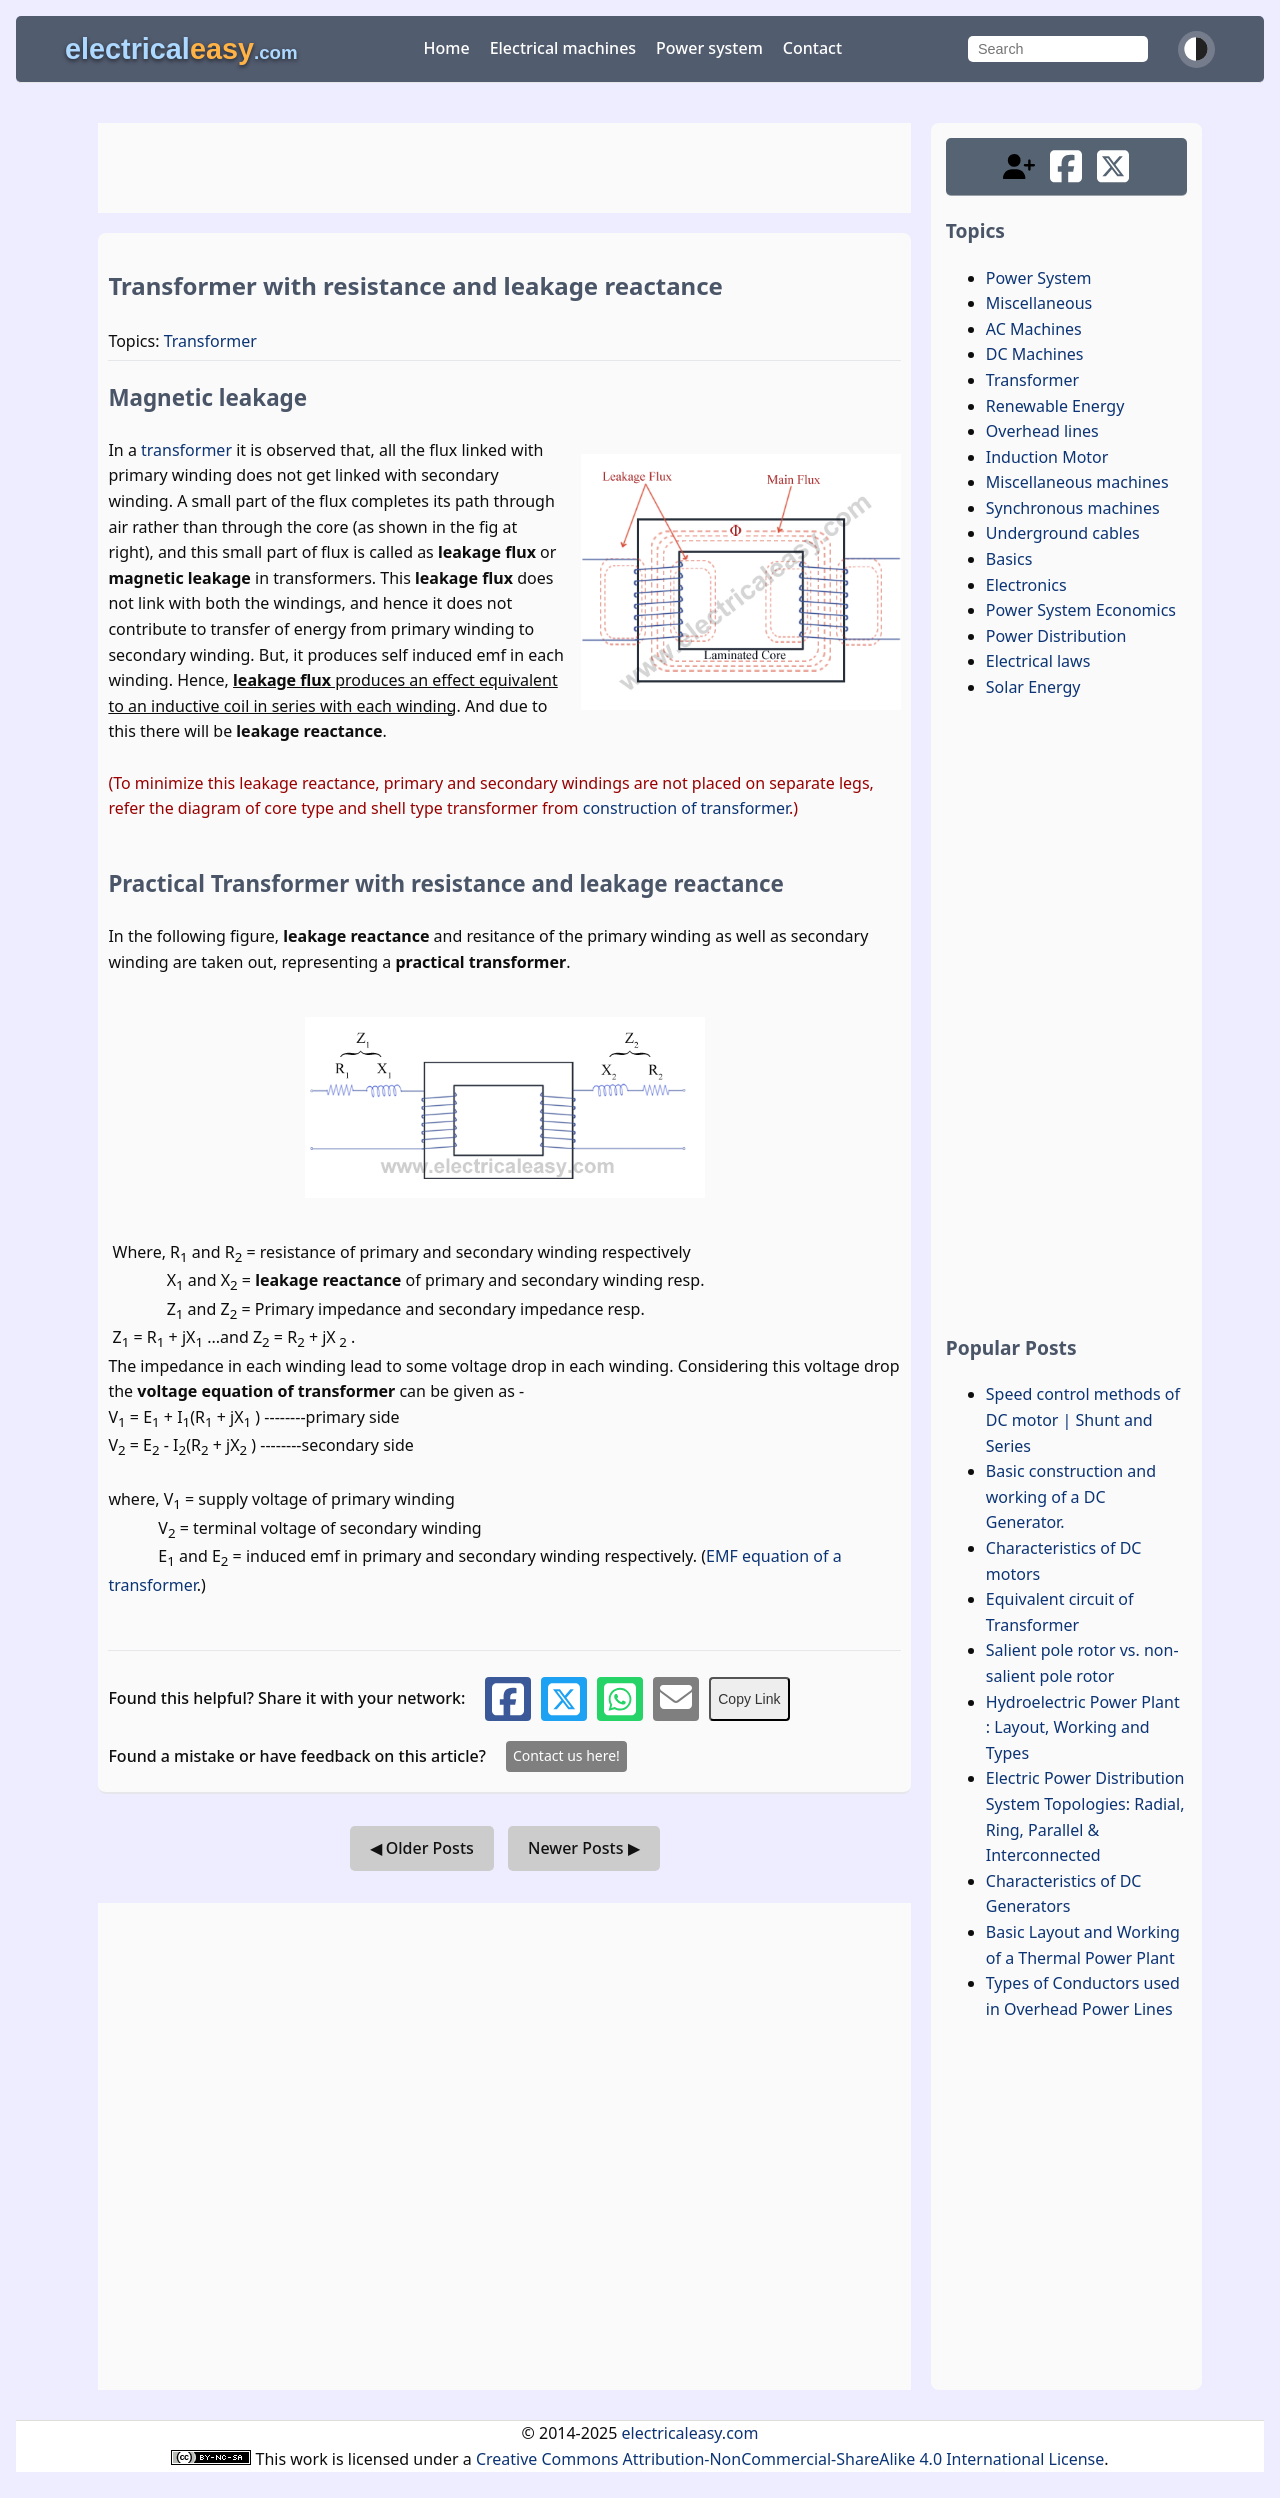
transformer (186, 450)
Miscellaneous (1039, 303)
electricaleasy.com (690, 2433)
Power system (709, 48)
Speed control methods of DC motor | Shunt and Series (1083, 1419)
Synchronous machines (1073, 508)
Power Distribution (1056, 636)
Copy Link (749, 1699)
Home (447, 48)
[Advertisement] (504, 168)
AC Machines (1034, 329)
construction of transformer (686, 808)
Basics (1009, 559)
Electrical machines (563, 48)
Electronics (1026, 585)
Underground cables (1063, 533)
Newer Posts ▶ (584, 1848)
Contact (812, 48)
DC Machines (1035, 354)
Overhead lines (1042, 431)
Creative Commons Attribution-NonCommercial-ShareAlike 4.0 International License (790, 2459)
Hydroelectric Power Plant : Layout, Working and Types (1083, 1727)
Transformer (210, 341)
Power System (1039, 278)
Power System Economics (1081, 610)
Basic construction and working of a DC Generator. (1071, 1496)
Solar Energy (1033, 687)
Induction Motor (1047, 457)
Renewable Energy (1055, 406)
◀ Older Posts (422, 1848)
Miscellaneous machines (1077, 482)
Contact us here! (566, 1755)
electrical (181, 49)
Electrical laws (1038, 661)
